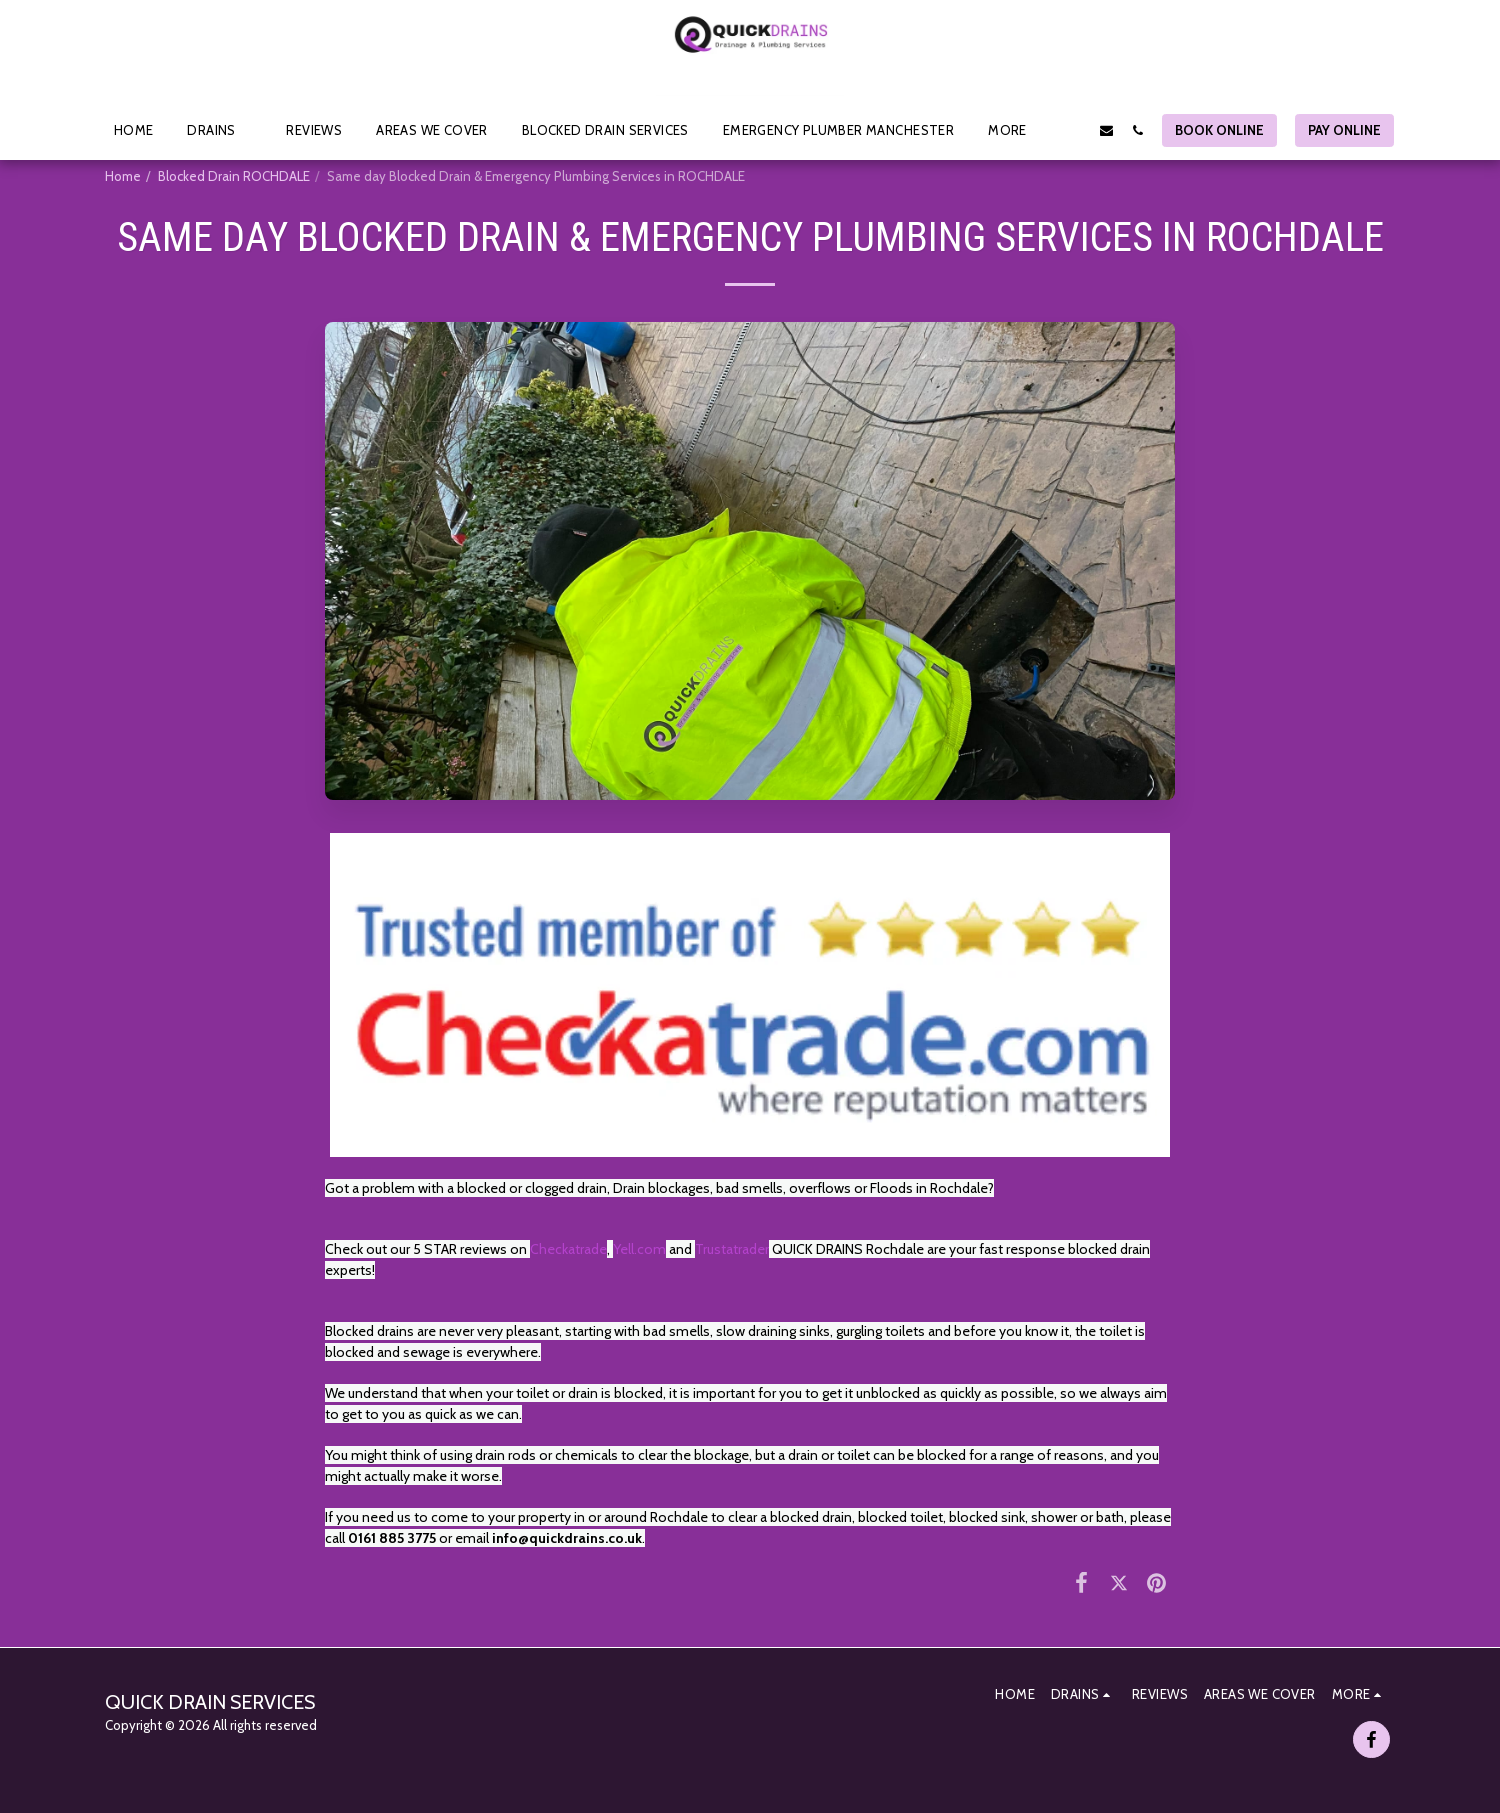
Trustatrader (732, 1249)
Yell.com (639, 1249)
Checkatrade (568, 1249)
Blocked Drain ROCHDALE (234, 176)
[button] (219, 130)
